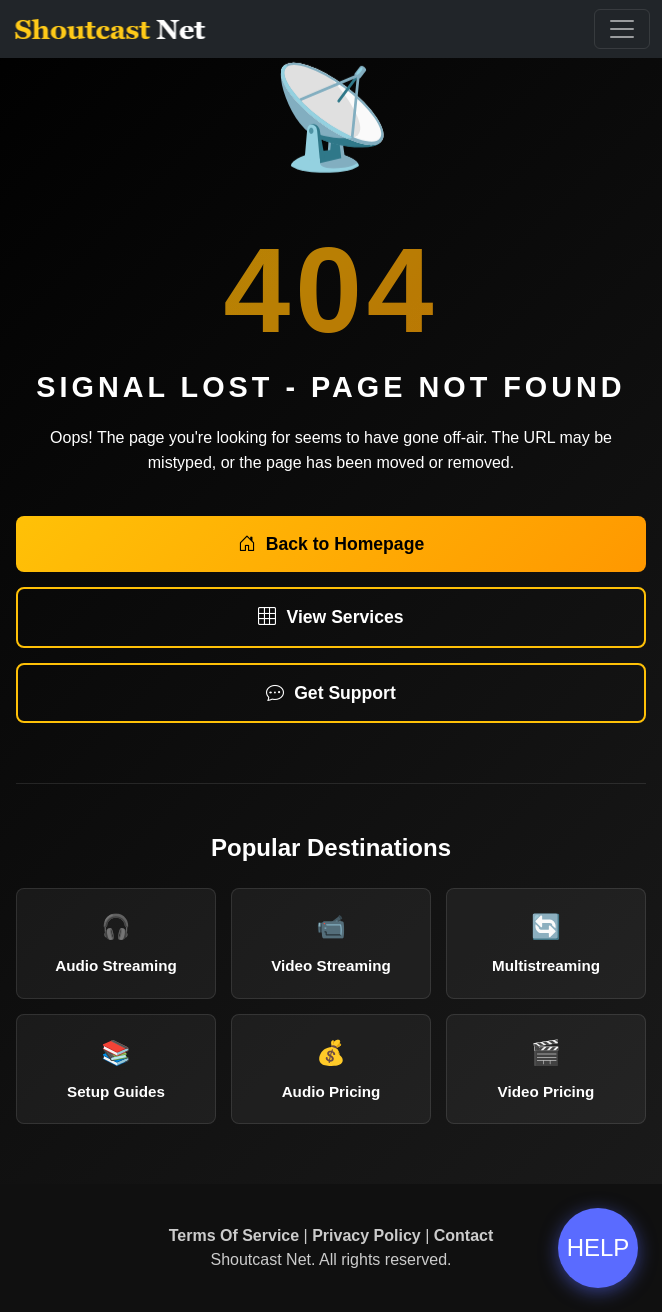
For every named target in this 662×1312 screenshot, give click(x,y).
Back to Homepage (331, 544)
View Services (330, 617)
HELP (598, 1247)
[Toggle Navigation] (622, 29)
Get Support (331, 693)
